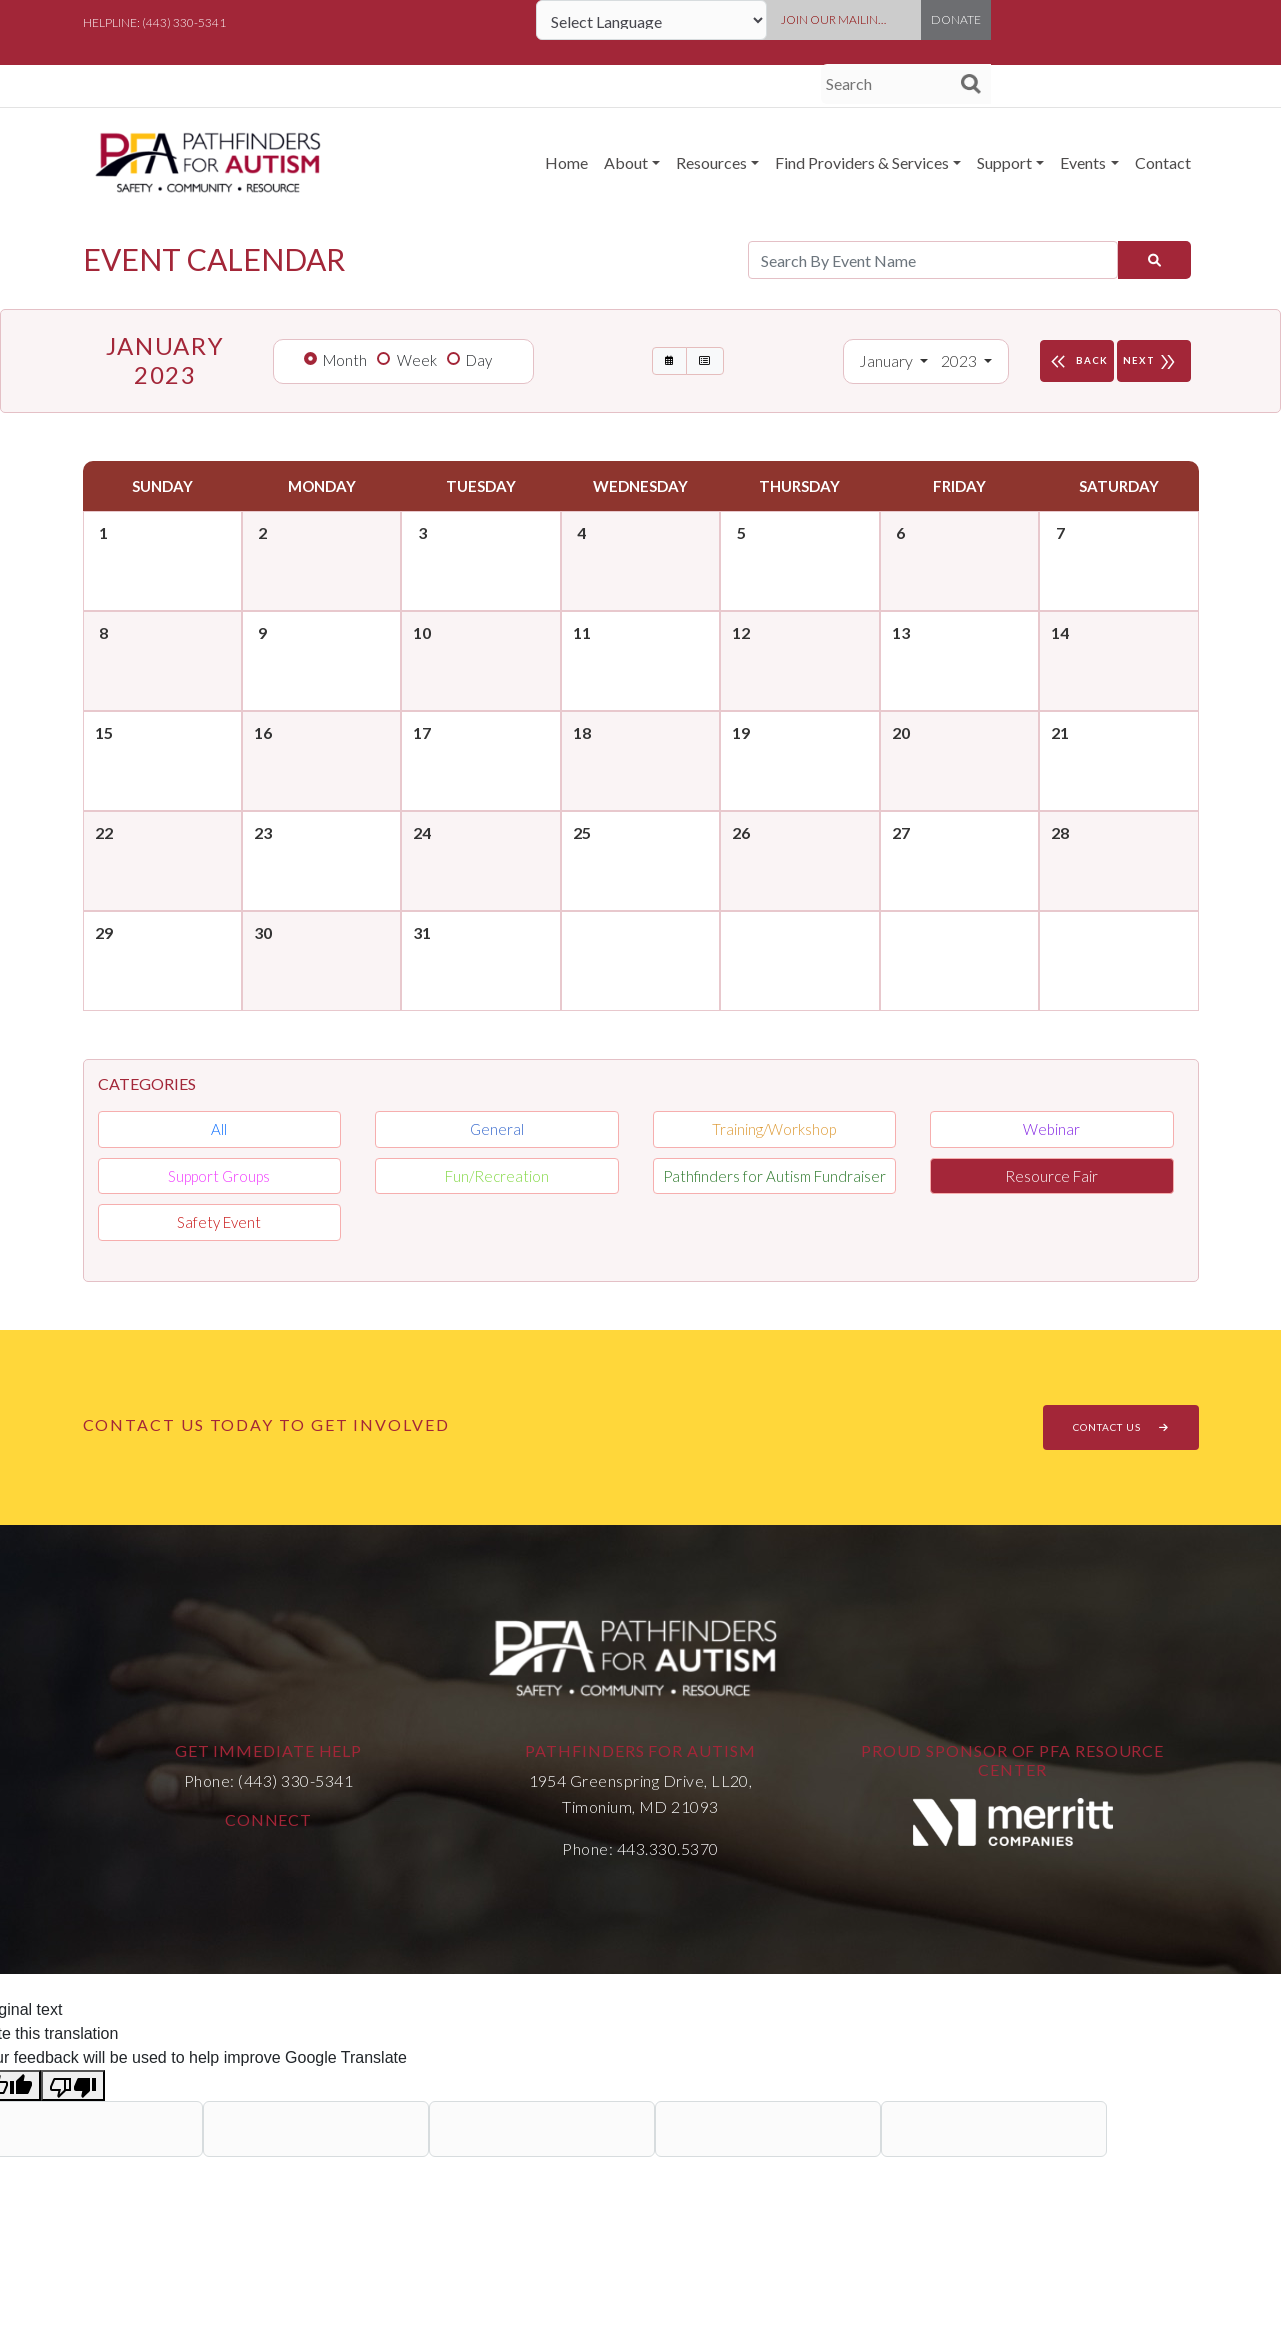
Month (345, 360)
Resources (711, 162)
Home (566, 162)
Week (417, 360)
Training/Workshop (774, 1129)
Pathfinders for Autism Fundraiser (774, 1176)
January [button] (887, 360)
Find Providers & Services (862, 162)
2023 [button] (960, 360)
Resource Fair (1051, 1176)
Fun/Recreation (497, 1176)
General (497, 1129)
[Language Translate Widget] (651, 20)
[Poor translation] (73, 2085)
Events (1083, 162)
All (219, 1129)
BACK (1077, 361)
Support (1004, 162)
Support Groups (219, 1176)
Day (479, 360)
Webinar (1051, 1129)
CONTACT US (1121, 1427)
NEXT (1154, 361)
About (626, 162)
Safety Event (219, 1222)
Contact (1163, 162)
